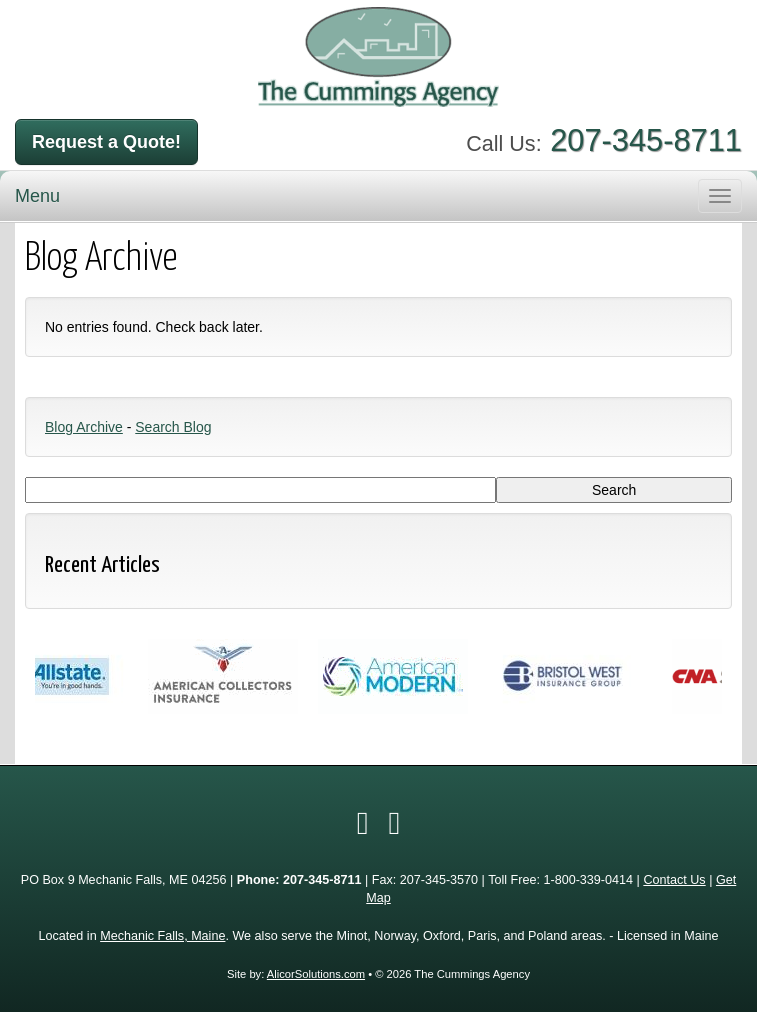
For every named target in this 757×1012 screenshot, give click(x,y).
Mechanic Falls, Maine (162, 936)
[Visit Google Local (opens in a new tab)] (395, 823)
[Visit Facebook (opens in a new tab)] (363, 823)
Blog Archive (84, 427)
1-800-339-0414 (588, 880)
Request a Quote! (106, 142)
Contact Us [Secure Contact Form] (674, 880)
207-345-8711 (646, 140)
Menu (37, 196)
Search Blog (173, 427)
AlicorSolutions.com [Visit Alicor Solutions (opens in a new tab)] (316, 974)
